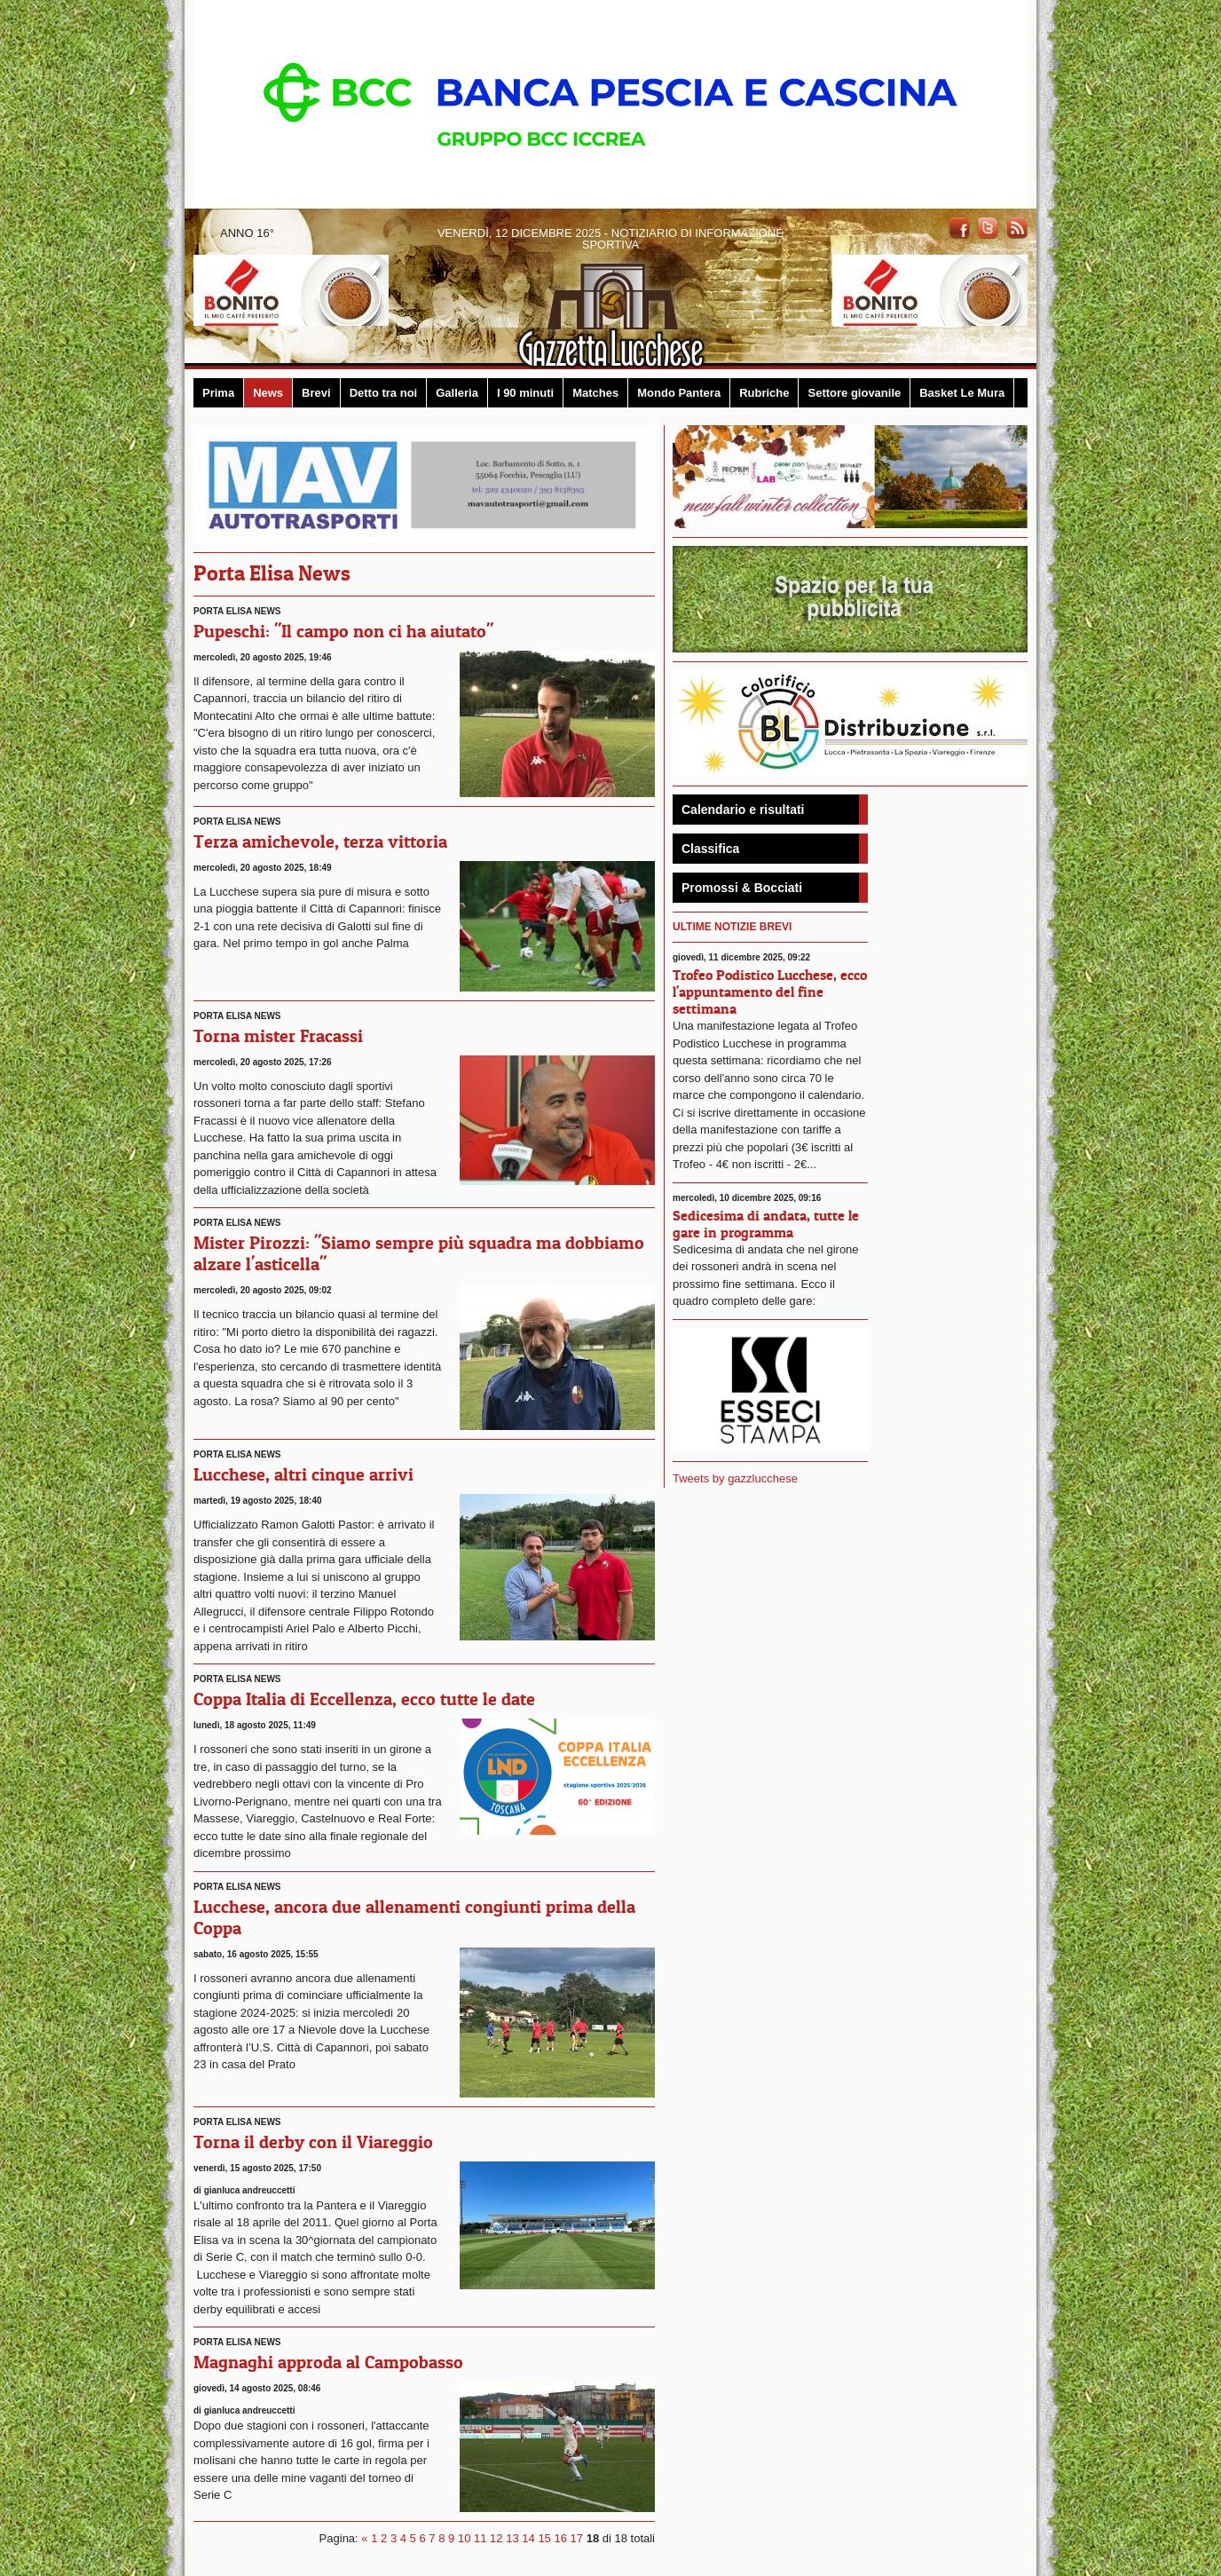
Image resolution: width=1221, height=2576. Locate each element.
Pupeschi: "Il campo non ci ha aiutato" (343, 631)
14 (528, 2538)
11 (480, 2538)
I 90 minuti (525, 392)
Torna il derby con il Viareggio (313, 2142)
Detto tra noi (384, 392)
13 (512, 2538)
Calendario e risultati (742, 809)
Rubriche (764, 392)
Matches (595, 392)
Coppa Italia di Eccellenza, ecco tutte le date (364, 1699)
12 (496, 2538)
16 (560, 2538)
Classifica (710, 849)
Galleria (457, 392)
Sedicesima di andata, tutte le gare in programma (766, 1223)
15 (544, 2538)
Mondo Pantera (679, 392)
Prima (218, 392)
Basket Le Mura (961, 392)
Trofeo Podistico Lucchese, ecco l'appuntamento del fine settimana (770, 991)
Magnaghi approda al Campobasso (328, 2362)
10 (464, 2538)
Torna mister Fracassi (278, 1036)
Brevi (316, 392)
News (268, 392)
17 (577, 2538)
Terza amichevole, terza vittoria (320, 841)
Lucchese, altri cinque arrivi (303, 1474)
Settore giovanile (854, 392)
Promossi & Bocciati (741, 888)
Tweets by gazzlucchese (735, 1478)
